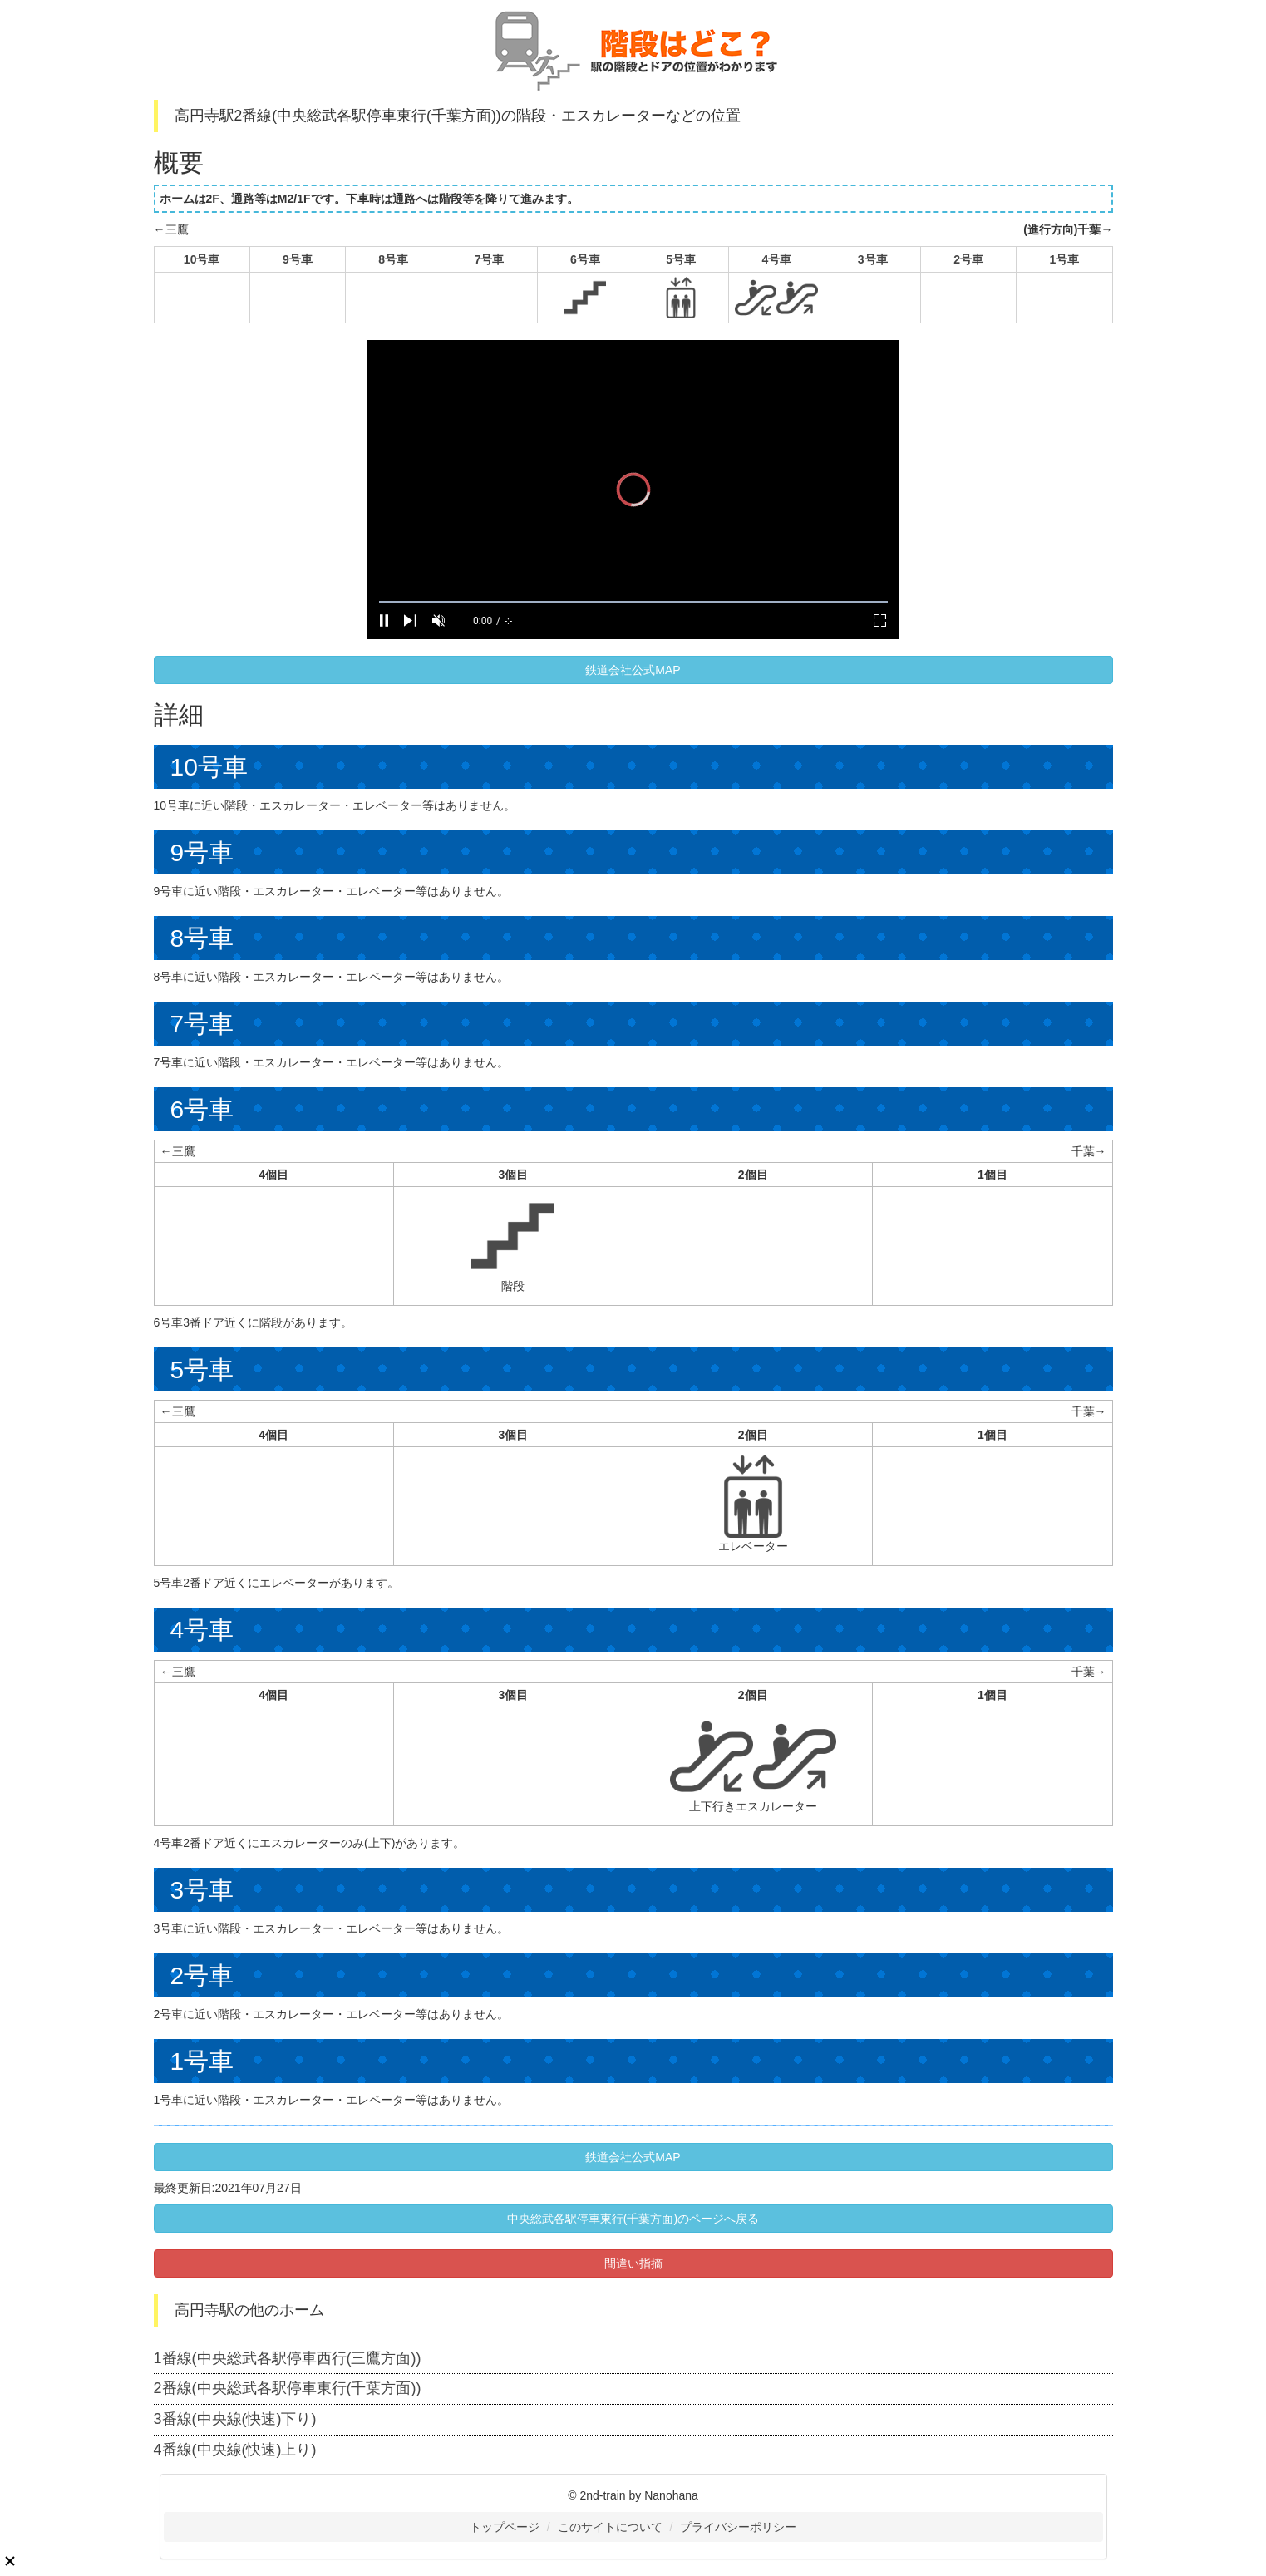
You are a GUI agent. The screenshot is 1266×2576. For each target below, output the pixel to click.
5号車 (681, 259)
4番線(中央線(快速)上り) (235, 2449)
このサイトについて (610, 2527)
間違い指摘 (633, 2263)
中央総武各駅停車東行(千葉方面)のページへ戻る (633, 2218)
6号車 (585, 259)
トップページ (504, 2527)
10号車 (202, 259)
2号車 (968, 259)
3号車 (873, 259)
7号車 (490, 259)
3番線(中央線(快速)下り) (235, 2419)
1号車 (1064, 259)
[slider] (633, 602)
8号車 (393, 259)
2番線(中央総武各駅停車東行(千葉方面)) (287, 2388)
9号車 (298, 259)
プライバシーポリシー (738, 2527)
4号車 (777, 259)
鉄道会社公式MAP (632, 670)
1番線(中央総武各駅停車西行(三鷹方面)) (287, 2358)
